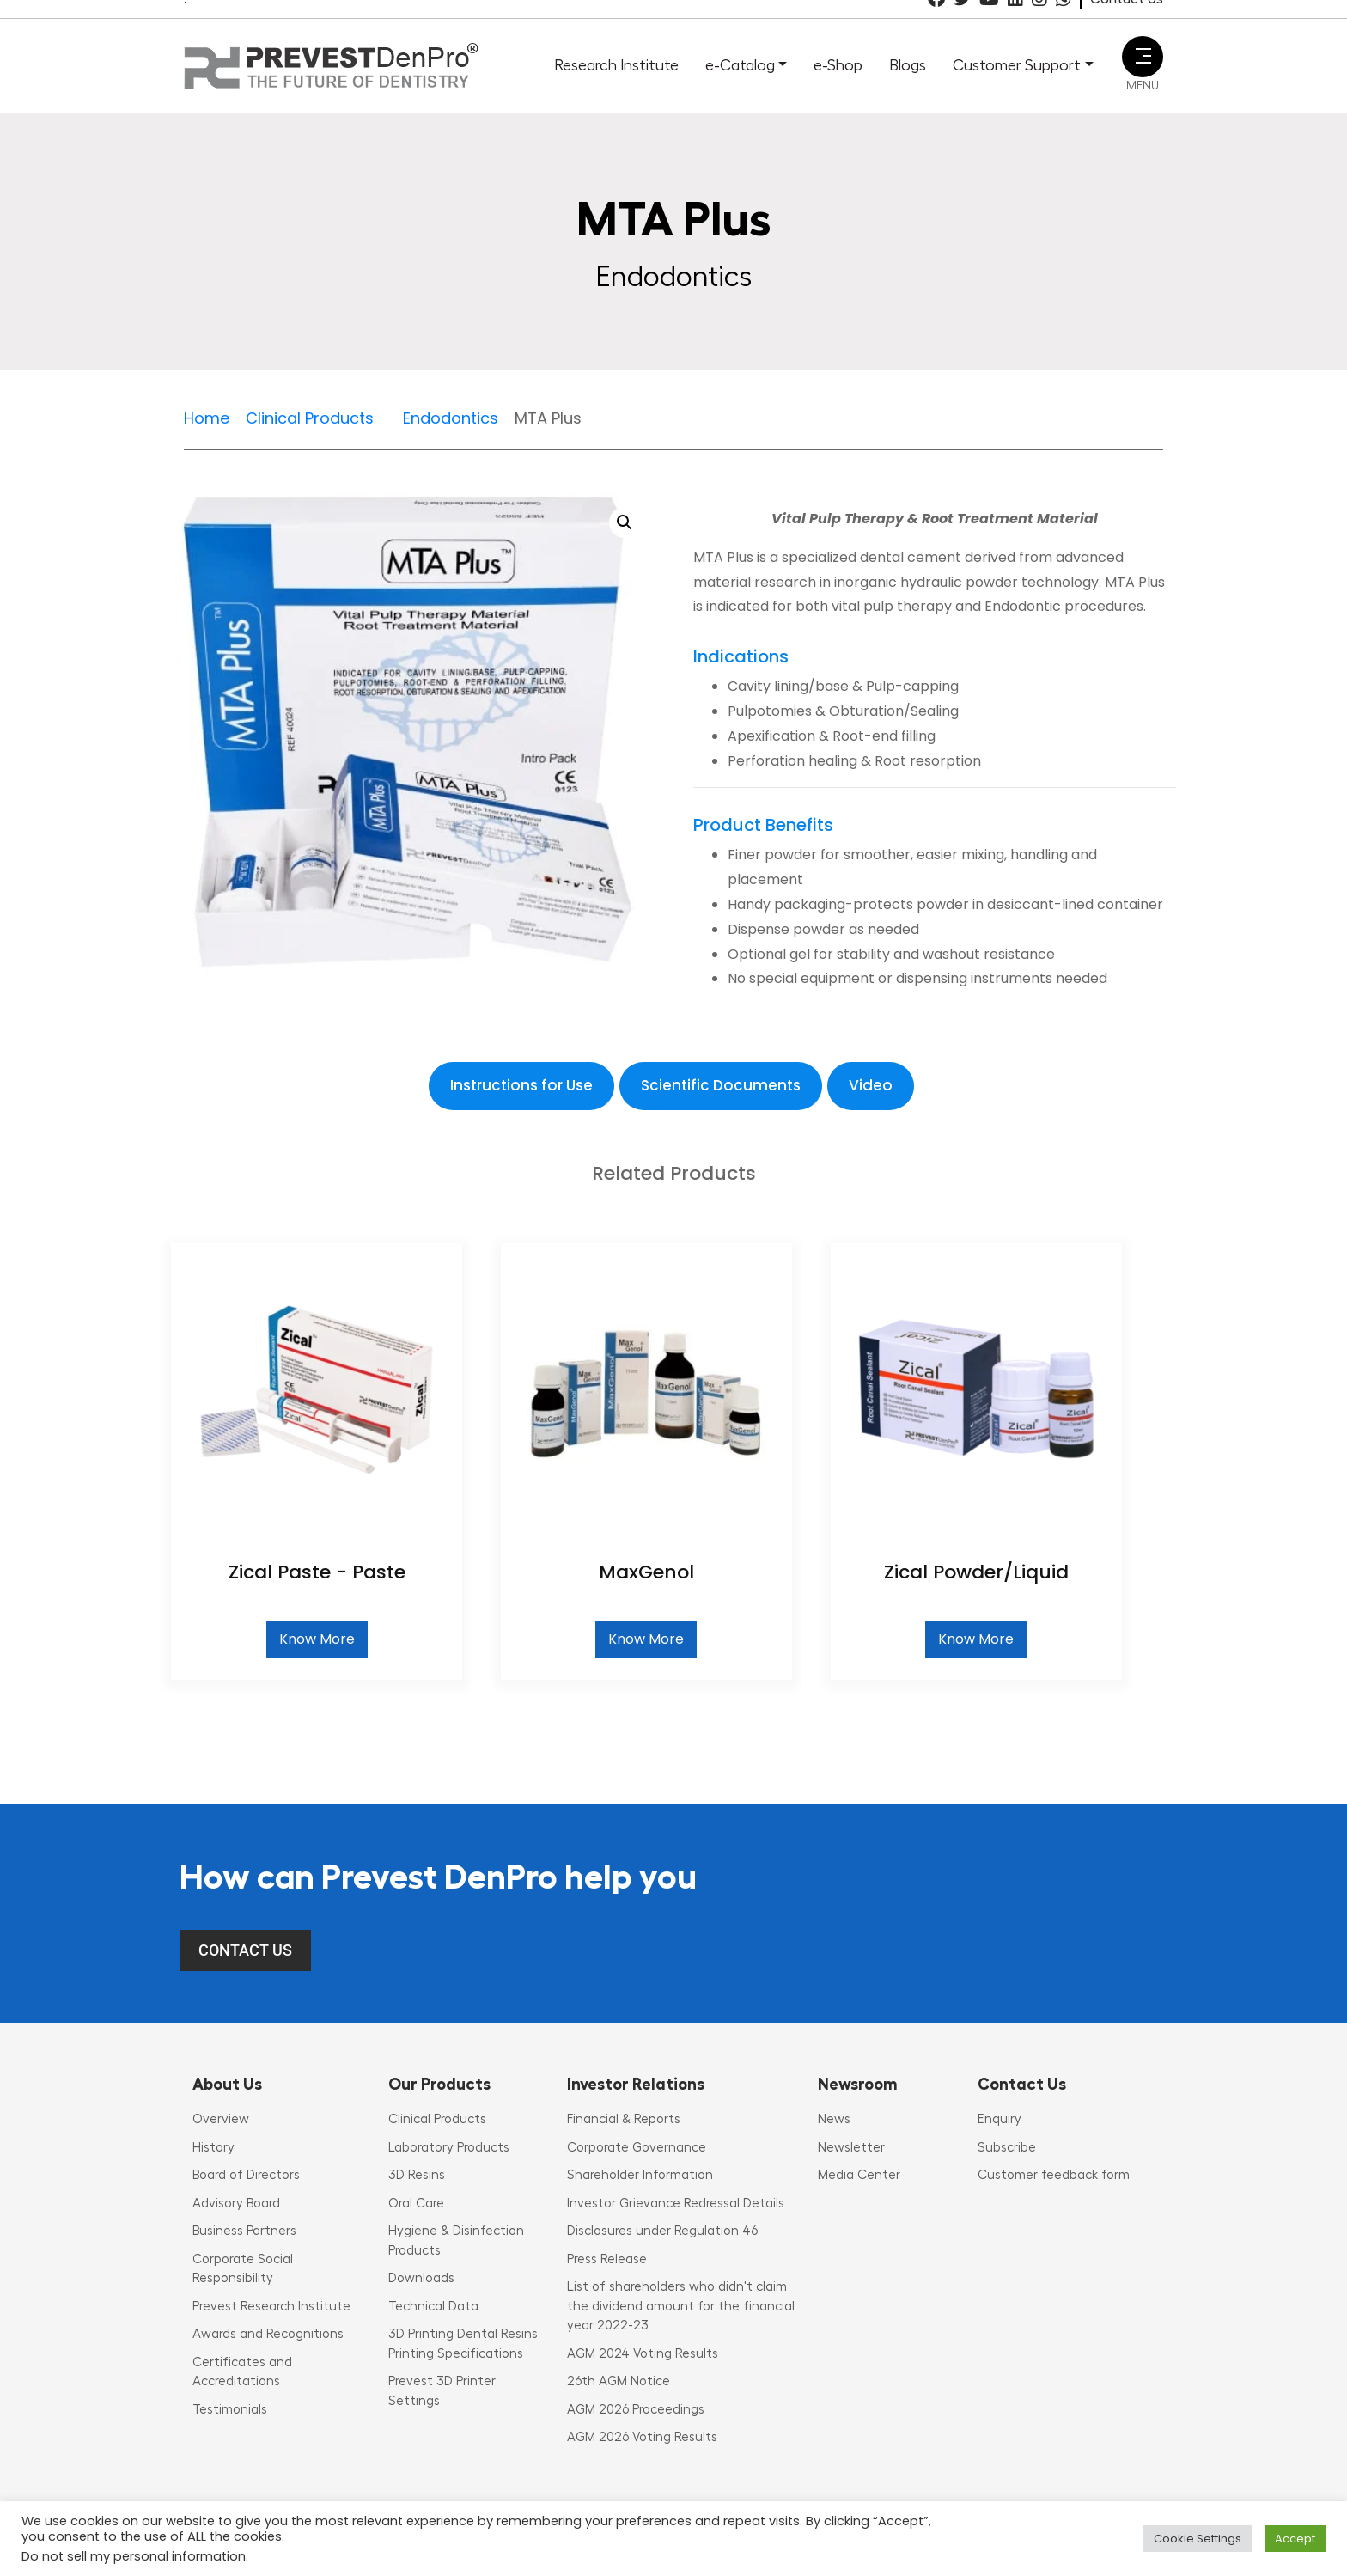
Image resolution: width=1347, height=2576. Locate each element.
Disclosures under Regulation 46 (662, 2231)
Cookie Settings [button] (1197, 2538)
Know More (317, 1639)
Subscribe (1007, 2147)
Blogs (907, 65)
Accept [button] (1295, 2538)
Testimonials (229, 2409)
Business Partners (244, 2231)
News (834, 2119)
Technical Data (433, 2306)
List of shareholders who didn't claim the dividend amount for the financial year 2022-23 (681, 2306)
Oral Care (416, 2203)
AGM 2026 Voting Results (642, 2437)
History (213, 2147)
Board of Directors (246, 2175)
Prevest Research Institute (271, 2306)
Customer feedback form (1054, 2175)
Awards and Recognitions (268, 2334)
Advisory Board (236, 2203)
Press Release (607, 2259)
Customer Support (1017, 65)
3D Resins (416, 2175)
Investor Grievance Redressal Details (675, 2203)
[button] (624, 522)
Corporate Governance (636, 2147)
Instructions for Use (521, 1085)
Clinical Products (437, 2119)
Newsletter (851, 2147)
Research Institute (616, 65)
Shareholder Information (640, 2175)
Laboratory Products (448, 2147)
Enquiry (999, 2119)
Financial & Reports (623, 2119)
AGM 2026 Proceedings (635, 2409)
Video (871, 1085)
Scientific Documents (721, 1085)
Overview (220, 2119)
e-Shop (838, 65)
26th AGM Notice (618, 2381)
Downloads (421, 2278)
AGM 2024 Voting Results (642, 2353)
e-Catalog (740, 65)
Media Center (859, 2175)
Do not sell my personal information (133, 2556)
